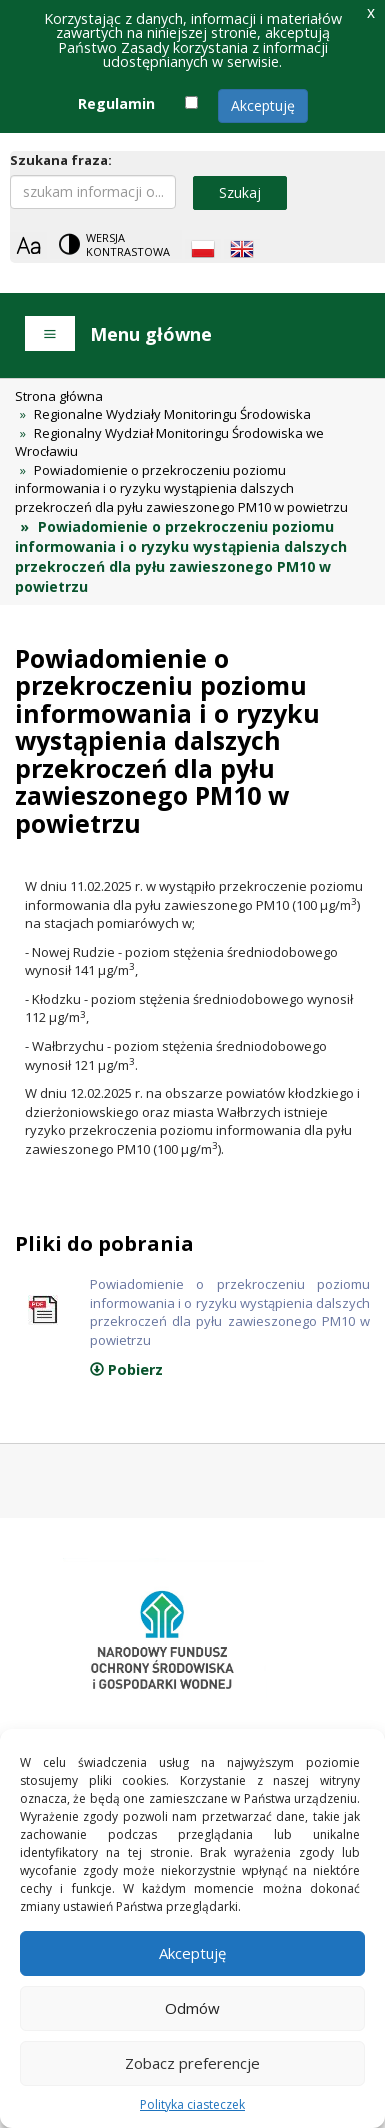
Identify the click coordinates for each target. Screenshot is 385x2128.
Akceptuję (263, 105)
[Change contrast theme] (116, 244)
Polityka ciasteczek (192, 2104)
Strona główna (59, 396)
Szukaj (240, 192)
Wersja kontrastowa (128, 244)
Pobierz (126, 1369)
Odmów (192, 2008)
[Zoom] (28, 245)
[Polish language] (203, 249)
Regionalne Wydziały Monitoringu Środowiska (172, 414)
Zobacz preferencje (192, 2063)
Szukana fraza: (61, 160)
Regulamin (116, 103)
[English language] (242, 249)
